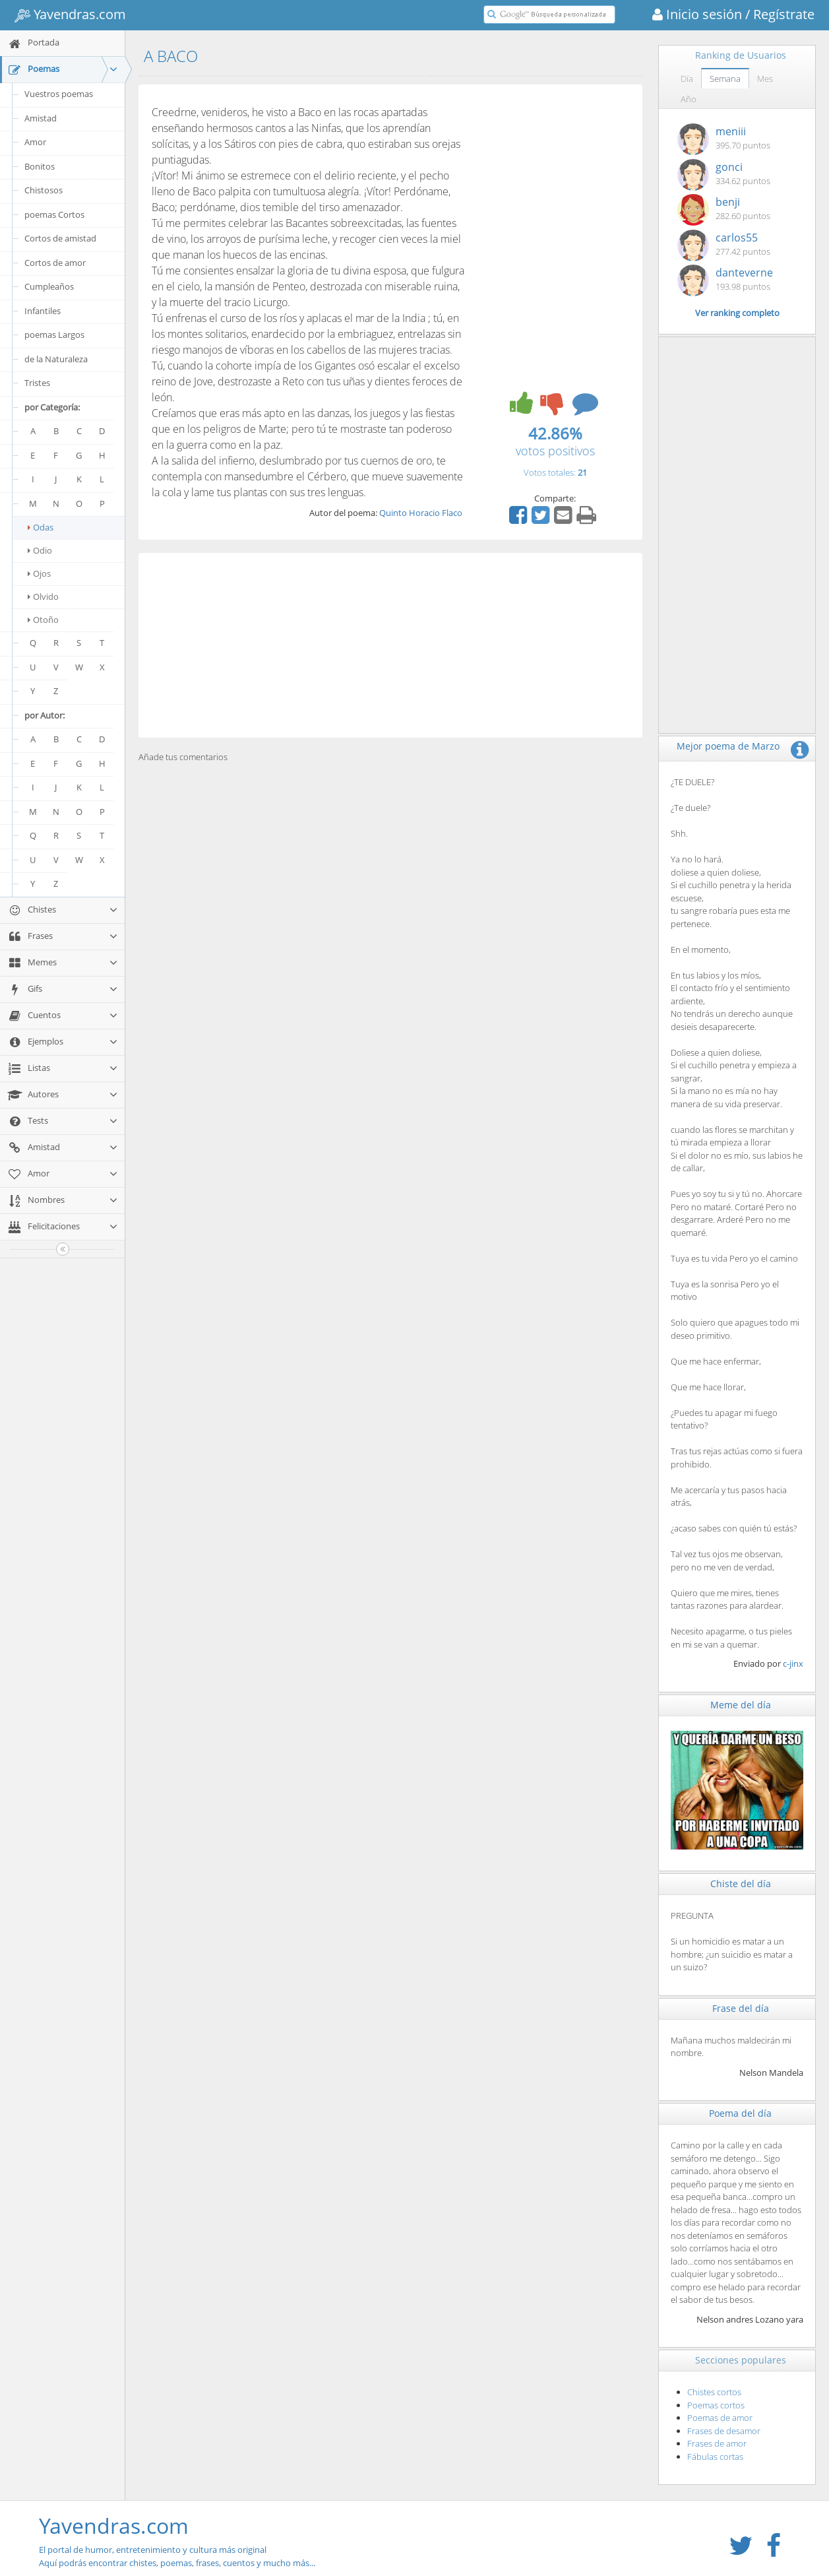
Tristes (37, 383)
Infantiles (42, 311)
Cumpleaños (49, 286)
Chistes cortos (714, 2392)
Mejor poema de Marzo (728, 746)
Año (688, 99)
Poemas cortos (716, 2405)
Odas (40, 527)
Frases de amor (717, 2443)
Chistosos (43, 190)
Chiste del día (740, 1883)
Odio (40, 550)
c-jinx (793, 1663)
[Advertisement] (390, 645)
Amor (35, 142)
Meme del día (740, 1704)
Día (687, 78)
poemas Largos (54, 334)
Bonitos (39, 166)
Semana (725, 78)
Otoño (43, 620)
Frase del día (740, 2008)
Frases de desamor (723, 2431)
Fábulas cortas (715, 2457)
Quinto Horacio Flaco (420, 513)
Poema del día (740, 2113)
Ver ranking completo (737, 313)
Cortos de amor (55, 263)
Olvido (43, 596)
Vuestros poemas (58, 94)
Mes (765, 78)
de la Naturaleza (56, 359)
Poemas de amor (719, 2418)
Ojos (39, 573)
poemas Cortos (54, 214)
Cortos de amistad (60, 238)
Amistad (40, 118)
